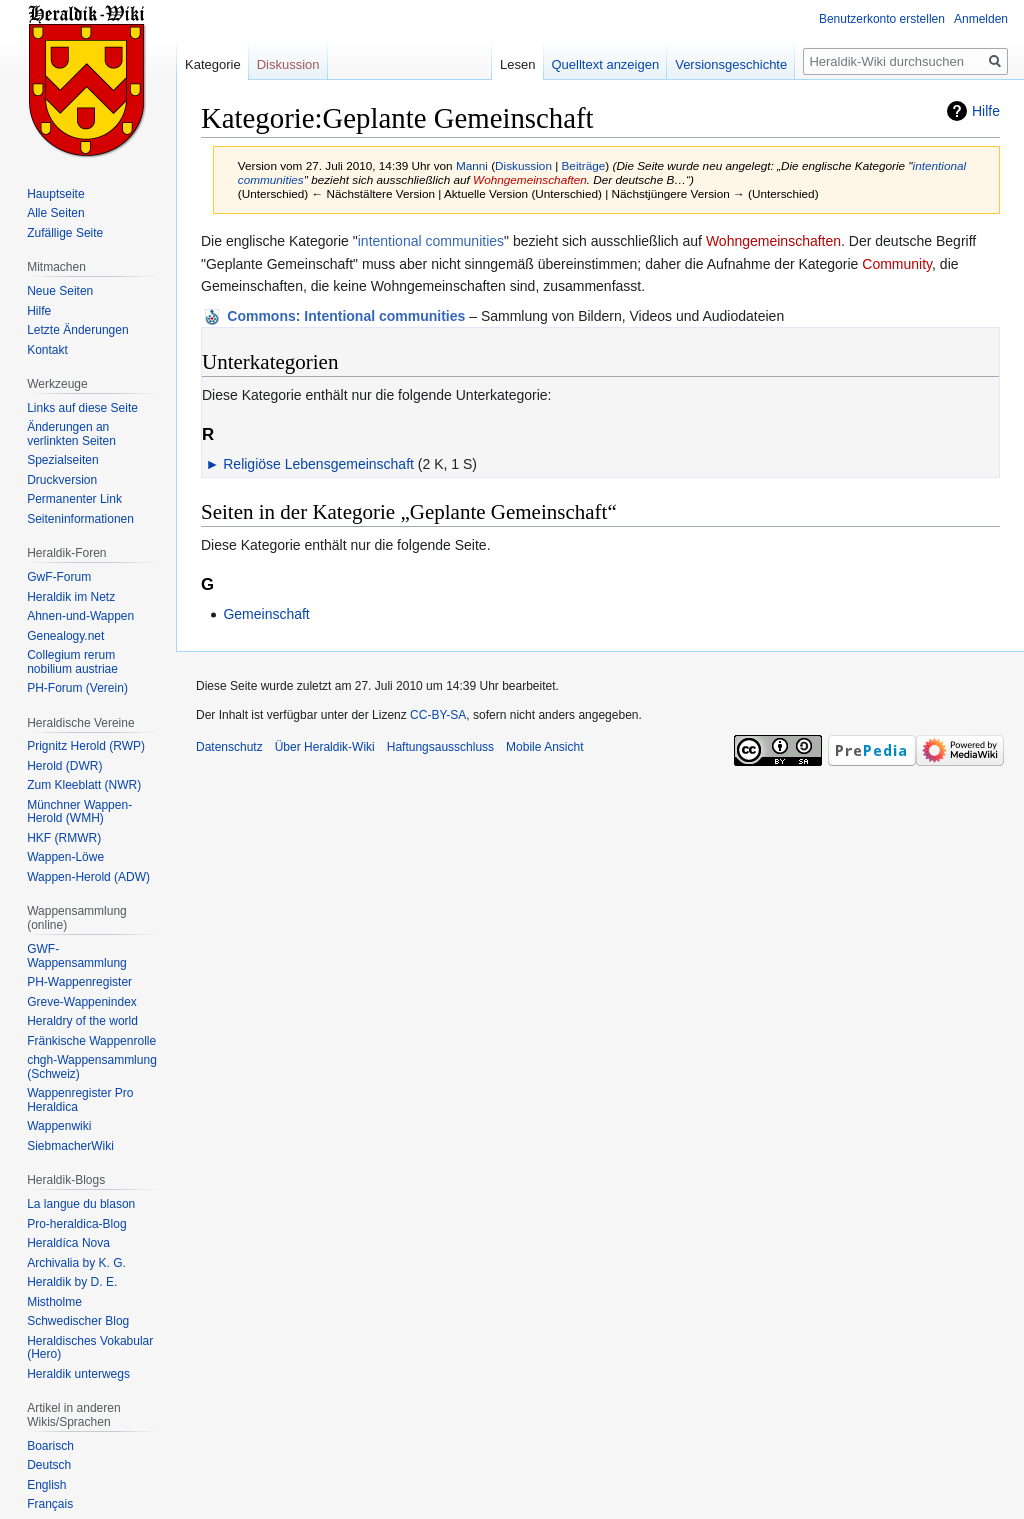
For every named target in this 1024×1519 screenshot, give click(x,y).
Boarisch (50, 1446)
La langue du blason (81, 1204)
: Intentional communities (346, 316)
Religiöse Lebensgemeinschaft (318, 464)
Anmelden (981, 19)
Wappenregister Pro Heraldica (80, 1100)
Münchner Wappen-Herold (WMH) (79, 812)
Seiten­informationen (80, 519)
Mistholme (54, 1302)
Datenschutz (229, 747)
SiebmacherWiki (70, 1146)
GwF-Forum (59, 577)
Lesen (517, 64)
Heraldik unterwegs (78, 1374)
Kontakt (47, 350)
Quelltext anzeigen (606, 64)
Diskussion (523, 165)
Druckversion (62, 480)
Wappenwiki (59, 1126)
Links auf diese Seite (82, 408)
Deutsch (49, 1465)
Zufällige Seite (65, 233)
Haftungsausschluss (440, 747)
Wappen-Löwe (65, 857)
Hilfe (986, 111)
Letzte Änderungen (77, 330)
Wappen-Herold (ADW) (88, 877)
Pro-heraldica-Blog (76, 1224)
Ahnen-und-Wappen (80, 616)
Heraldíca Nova (68, 1243)
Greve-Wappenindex (82, 1002)
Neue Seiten (60, 291)
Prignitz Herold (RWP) (86, 746)
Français (50, 1504)
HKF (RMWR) (64, 838)
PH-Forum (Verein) (77, 688)
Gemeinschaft (266, 614)
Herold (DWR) (64, 766)
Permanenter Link (74, 499)
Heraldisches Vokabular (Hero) (90, 1348)
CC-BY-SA (438, 715)
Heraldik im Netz (71, 597)
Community (897, 264)
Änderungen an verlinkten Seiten (71, 434)
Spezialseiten (62, 460)
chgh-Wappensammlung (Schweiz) (92, 1067)
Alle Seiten (55, 213)
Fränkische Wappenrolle (91, 1041)
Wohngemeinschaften (530, 179)
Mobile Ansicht (544, 747)
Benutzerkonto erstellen (882, 19)
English (46, 1485)
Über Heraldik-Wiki (325, 747)
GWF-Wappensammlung (77, 956)
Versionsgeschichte (731, 64)
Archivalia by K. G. (76, 1263)
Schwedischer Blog (78, 1321)
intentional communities (431, 241)
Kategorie (213, 64)
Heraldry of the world (82, 1021)
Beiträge (584, 165)
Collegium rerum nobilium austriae (72, 662)
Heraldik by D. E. (72, 1282)
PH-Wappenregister (79, 982)
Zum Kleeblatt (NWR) (84, 785)
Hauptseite (55, 194)
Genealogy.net (65, 636)
